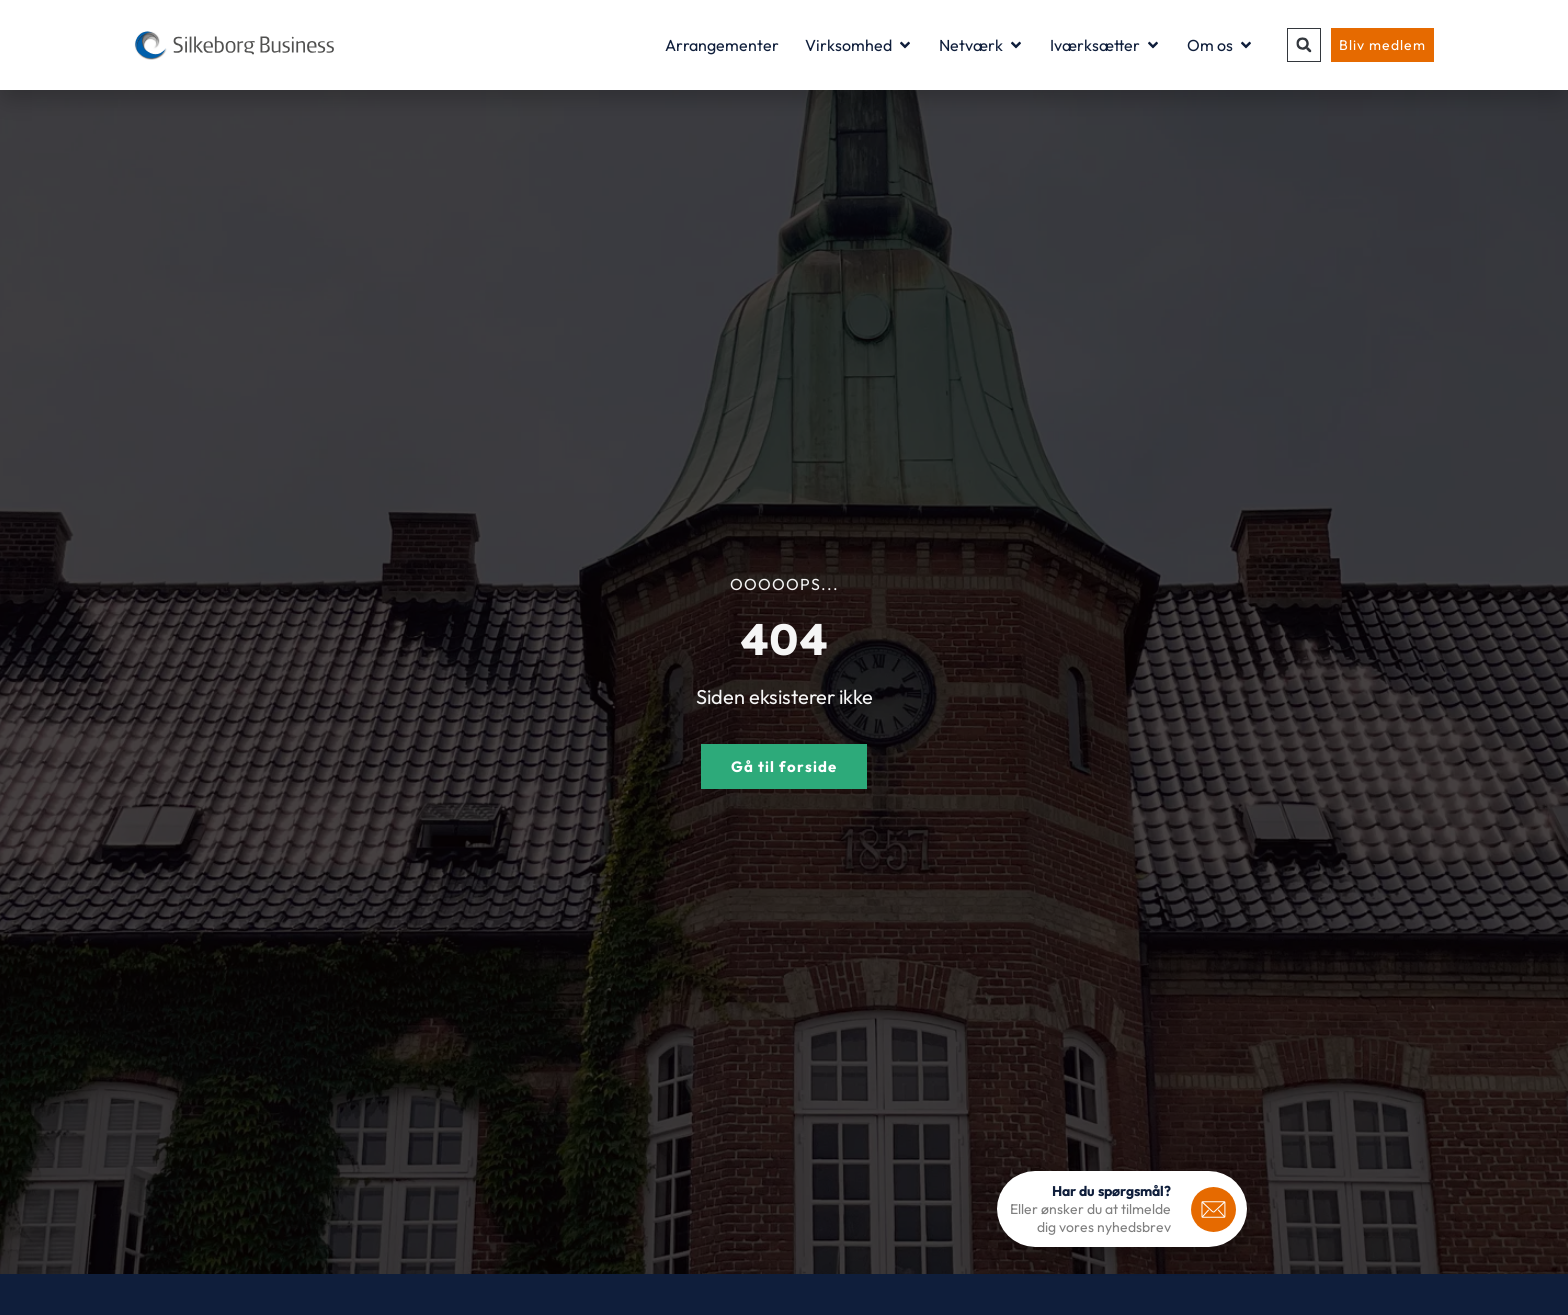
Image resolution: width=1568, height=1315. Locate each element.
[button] (1304, 45)
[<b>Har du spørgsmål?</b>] (1213, 1209)
